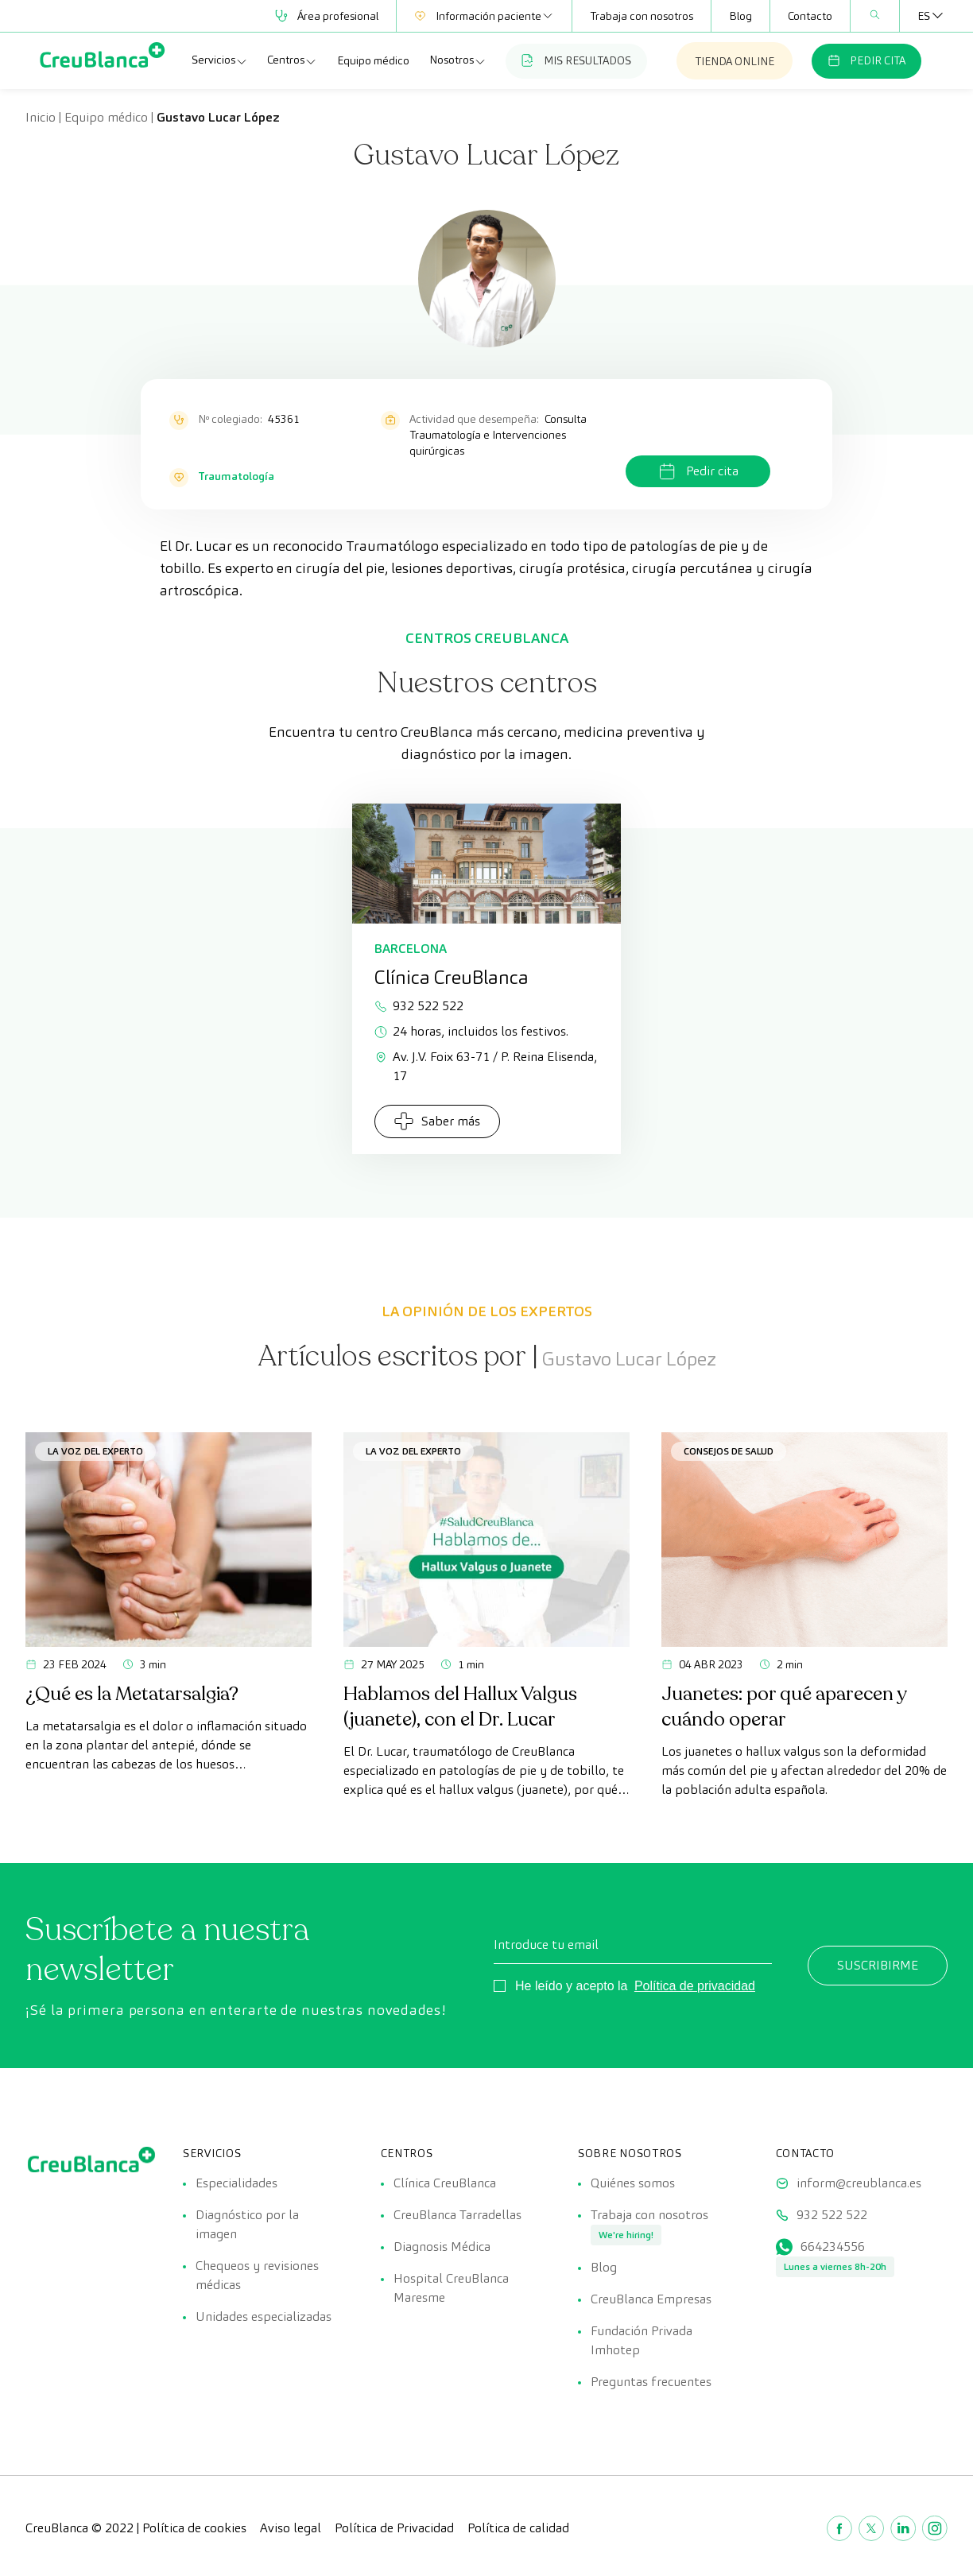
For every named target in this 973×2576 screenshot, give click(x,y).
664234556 (832, 2246)
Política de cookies (194, 2528)
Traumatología (236, 476)
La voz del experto (95, 1451)
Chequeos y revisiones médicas (257, 2275)
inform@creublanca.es (859, 2183)
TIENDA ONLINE (734, 61)
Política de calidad (518, 2528)
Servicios (220, 60)
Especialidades (236, 2183)
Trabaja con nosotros (641, 16)
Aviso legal (290, 2528)
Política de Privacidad (394, 2528)
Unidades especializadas (263, 2316)
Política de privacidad (694, 1986)
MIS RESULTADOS (576, 60)
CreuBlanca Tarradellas (457, 2214)
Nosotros (457, 60)
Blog (740, 16)
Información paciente (484, 16)
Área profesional (326, 16)
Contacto (810, 16)
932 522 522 (418, 1005)
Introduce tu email (546, 1944)
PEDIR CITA (866, 60)
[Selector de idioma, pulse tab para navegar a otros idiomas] (924, 16)
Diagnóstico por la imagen (247, 2224)
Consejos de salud (728, 1451)
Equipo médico (373, 60)
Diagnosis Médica (441, 2246)
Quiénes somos (633, 2183)
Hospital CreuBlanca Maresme (451, 2288)
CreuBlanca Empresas (651, 2299)
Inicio (40, 117)
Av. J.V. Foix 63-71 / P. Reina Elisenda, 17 (485, 1066)
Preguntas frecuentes (651, 2381)
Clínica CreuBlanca (444, 2183)
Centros (292, 60)
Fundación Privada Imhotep (641, 2340)
